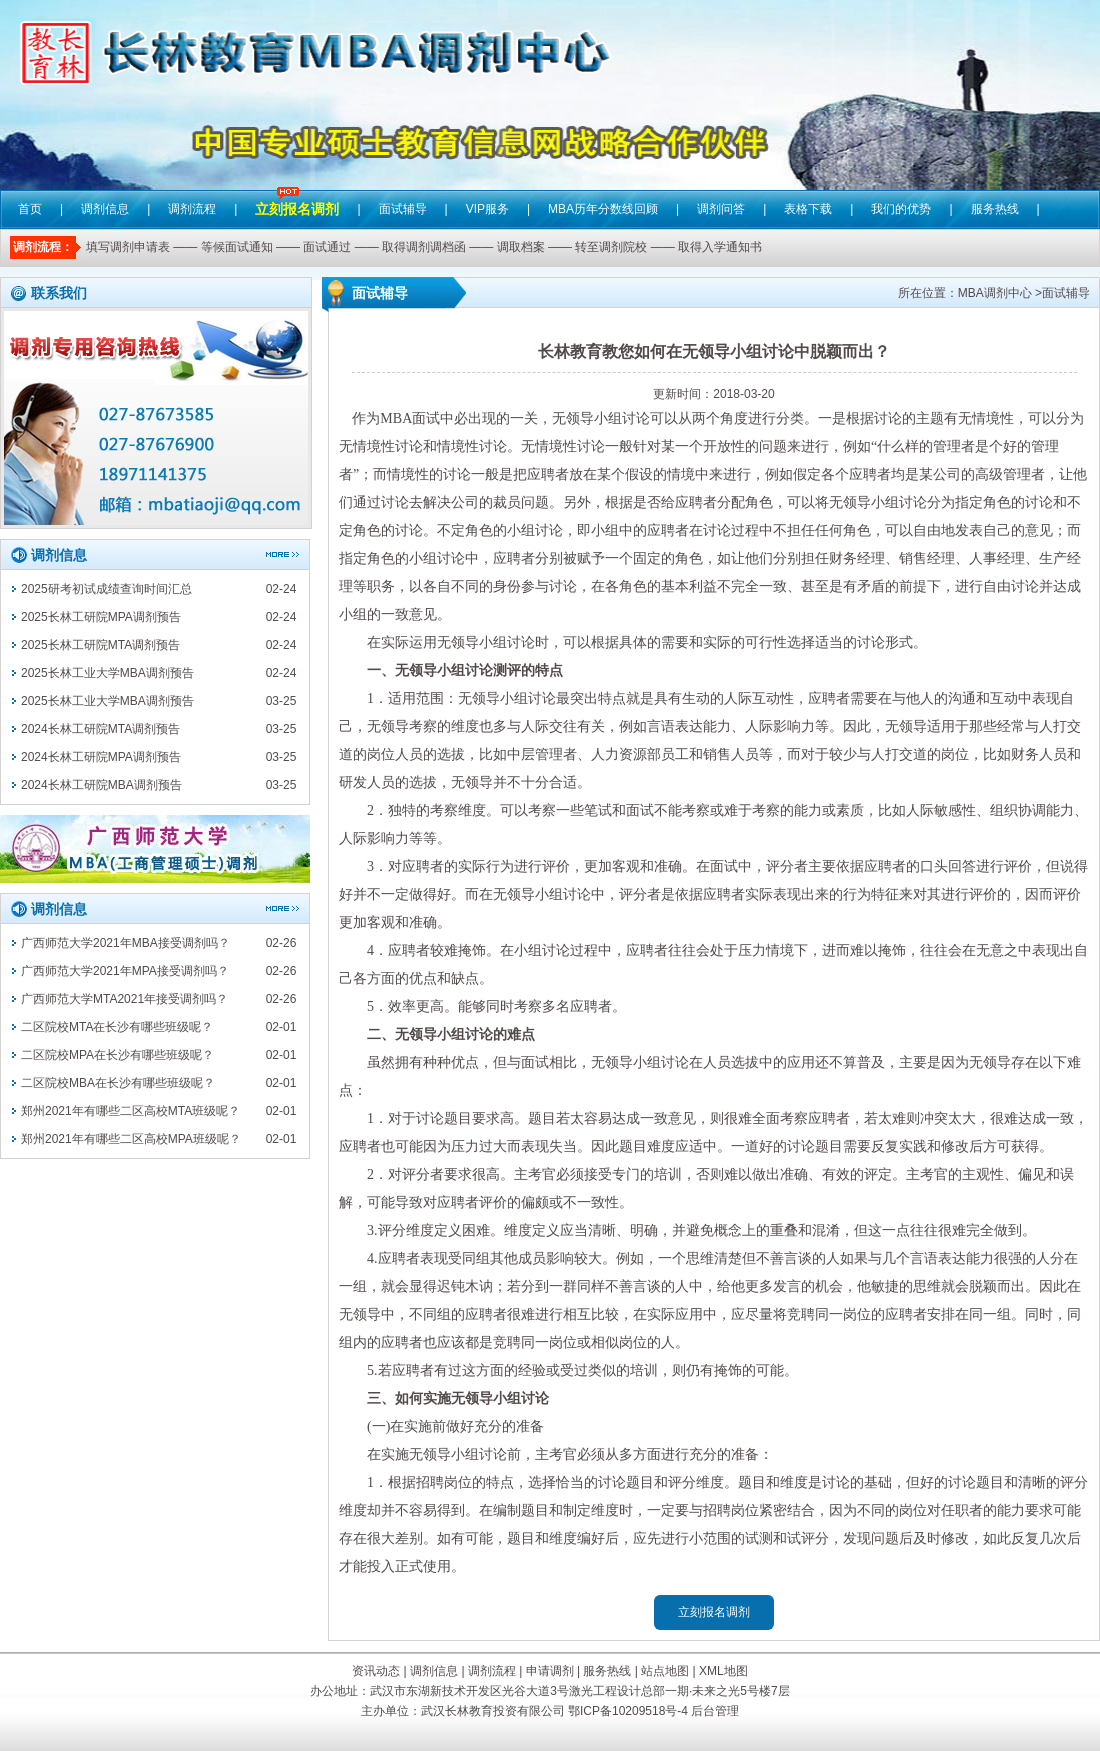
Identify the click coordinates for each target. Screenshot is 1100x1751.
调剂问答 (721, 209)
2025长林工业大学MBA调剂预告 (107, 673)
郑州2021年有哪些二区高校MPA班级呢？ (131, 1139)
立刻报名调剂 (297, 194)
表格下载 (808, 209)
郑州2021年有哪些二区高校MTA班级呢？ (130, 1111)
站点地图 (665, 1671)
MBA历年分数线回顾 (603, 209)
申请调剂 (550, 1671)
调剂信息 (105, 209)
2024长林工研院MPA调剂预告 (101, 757)
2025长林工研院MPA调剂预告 (101, 617)
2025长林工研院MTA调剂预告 (100, 645)
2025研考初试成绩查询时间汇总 (106, 589)
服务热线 (995, 209)
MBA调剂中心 (995, 293)
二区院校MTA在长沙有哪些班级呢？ (117, 1027)
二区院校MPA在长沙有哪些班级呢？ (117, 1055)
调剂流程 (192, 209)
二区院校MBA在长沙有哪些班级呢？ (118, 1083)
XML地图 (723, 1671)
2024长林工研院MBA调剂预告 (101, 785)
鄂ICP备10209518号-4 (628, 1711)
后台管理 (715, 1711)
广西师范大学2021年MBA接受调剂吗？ (125, 943)
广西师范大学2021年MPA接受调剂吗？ (125, 971)
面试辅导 (403, 209)
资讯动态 (376, 1671)
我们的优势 (901, 209)
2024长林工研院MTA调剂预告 (100, 729)
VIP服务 (487, 209)
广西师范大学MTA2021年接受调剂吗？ (124, 999)
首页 (30, 209)
